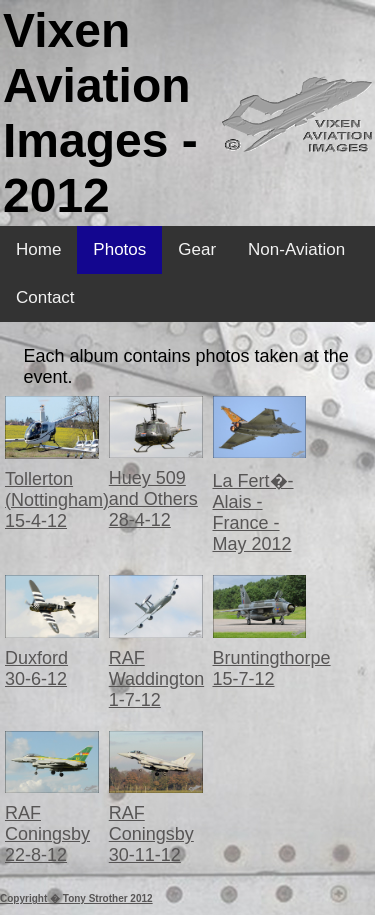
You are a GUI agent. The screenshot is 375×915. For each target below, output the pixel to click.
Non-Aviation (296, 249)
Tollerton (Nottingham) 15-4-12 (57, 500)
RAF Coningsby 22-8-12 (47, 834)
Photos (119, 249)
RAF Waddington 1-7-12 (156, 679)
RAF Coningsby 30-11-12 (151, 834)
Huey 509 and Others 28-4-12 (153, 499)
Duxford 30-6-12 (36, 668)
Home (38, 249)
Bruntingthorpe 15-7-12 (272, 668)
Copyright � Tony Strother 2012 (76, 898)
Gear (197, 249)
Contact (45, 297)
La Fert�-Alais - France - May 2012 (253, 512)
